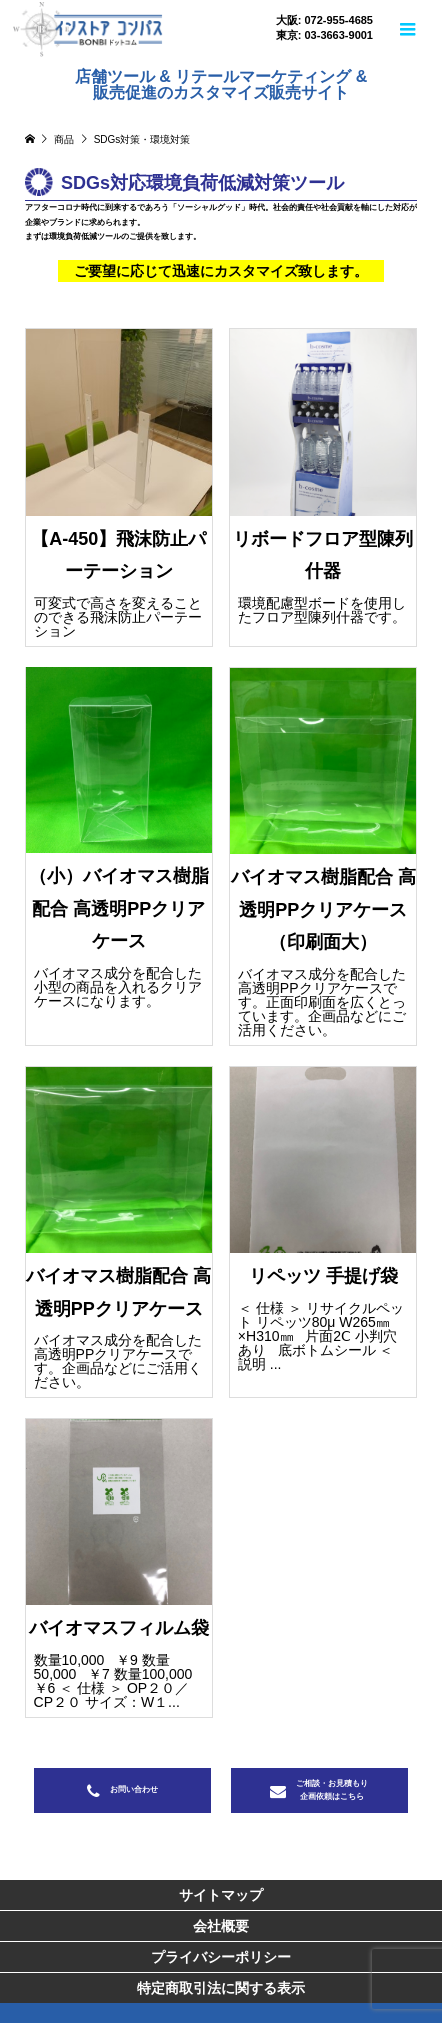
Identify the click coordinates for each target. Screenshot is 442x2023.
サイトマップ (221, 1895)
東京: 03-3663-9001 (324, 35)
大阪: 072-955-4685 (324, 20)
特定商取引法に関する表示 (221, 1988)
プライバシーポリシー (221, 1957)
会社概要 (221, 1926)
